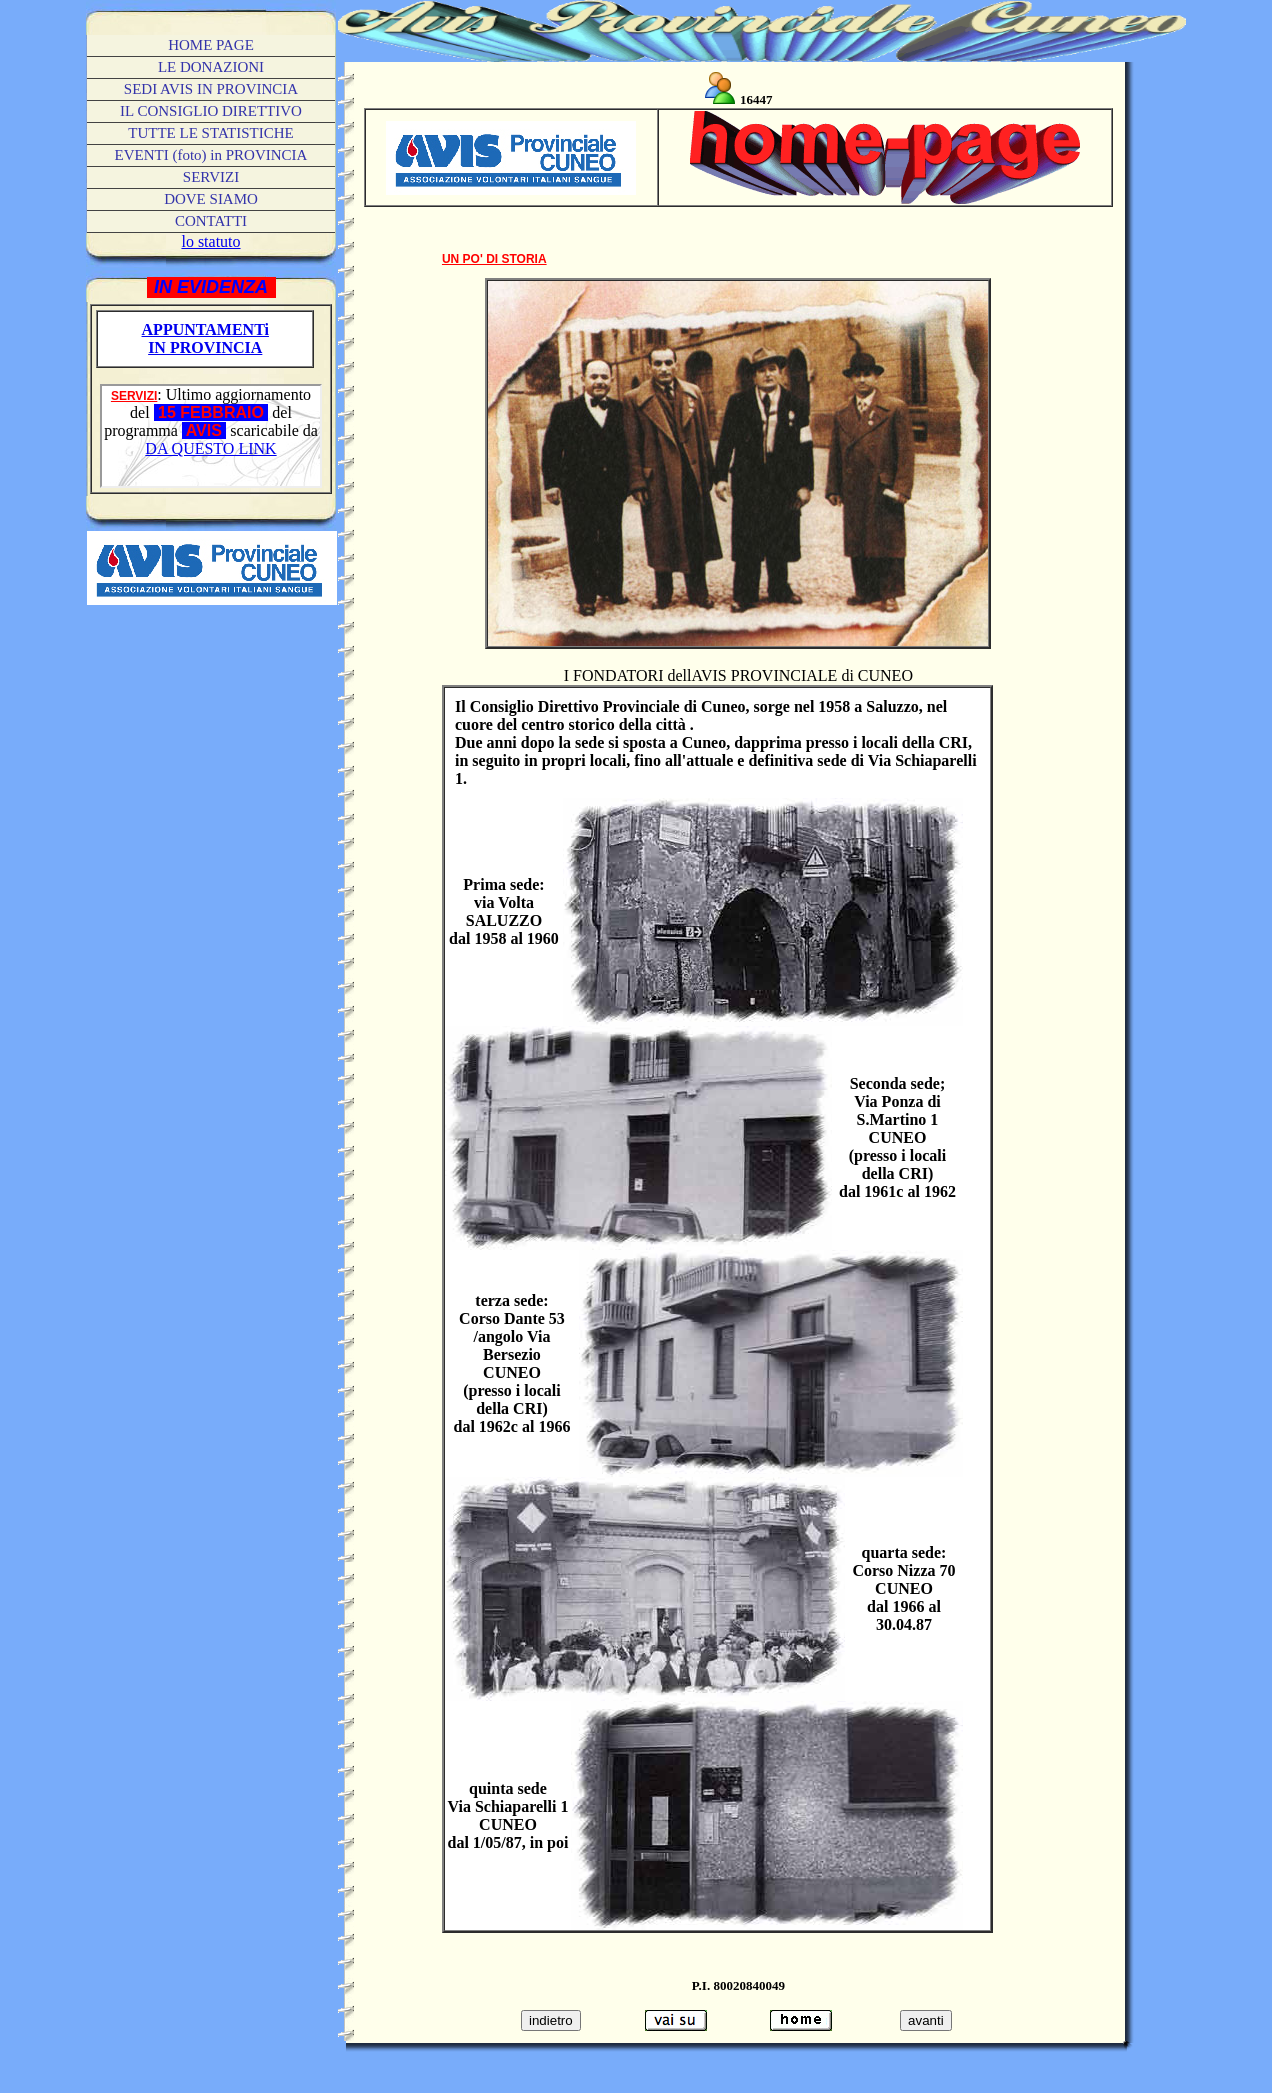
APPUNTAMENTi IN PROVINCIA (205, 338)
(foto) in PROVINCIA (211, 155)
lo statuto (210, 241)
